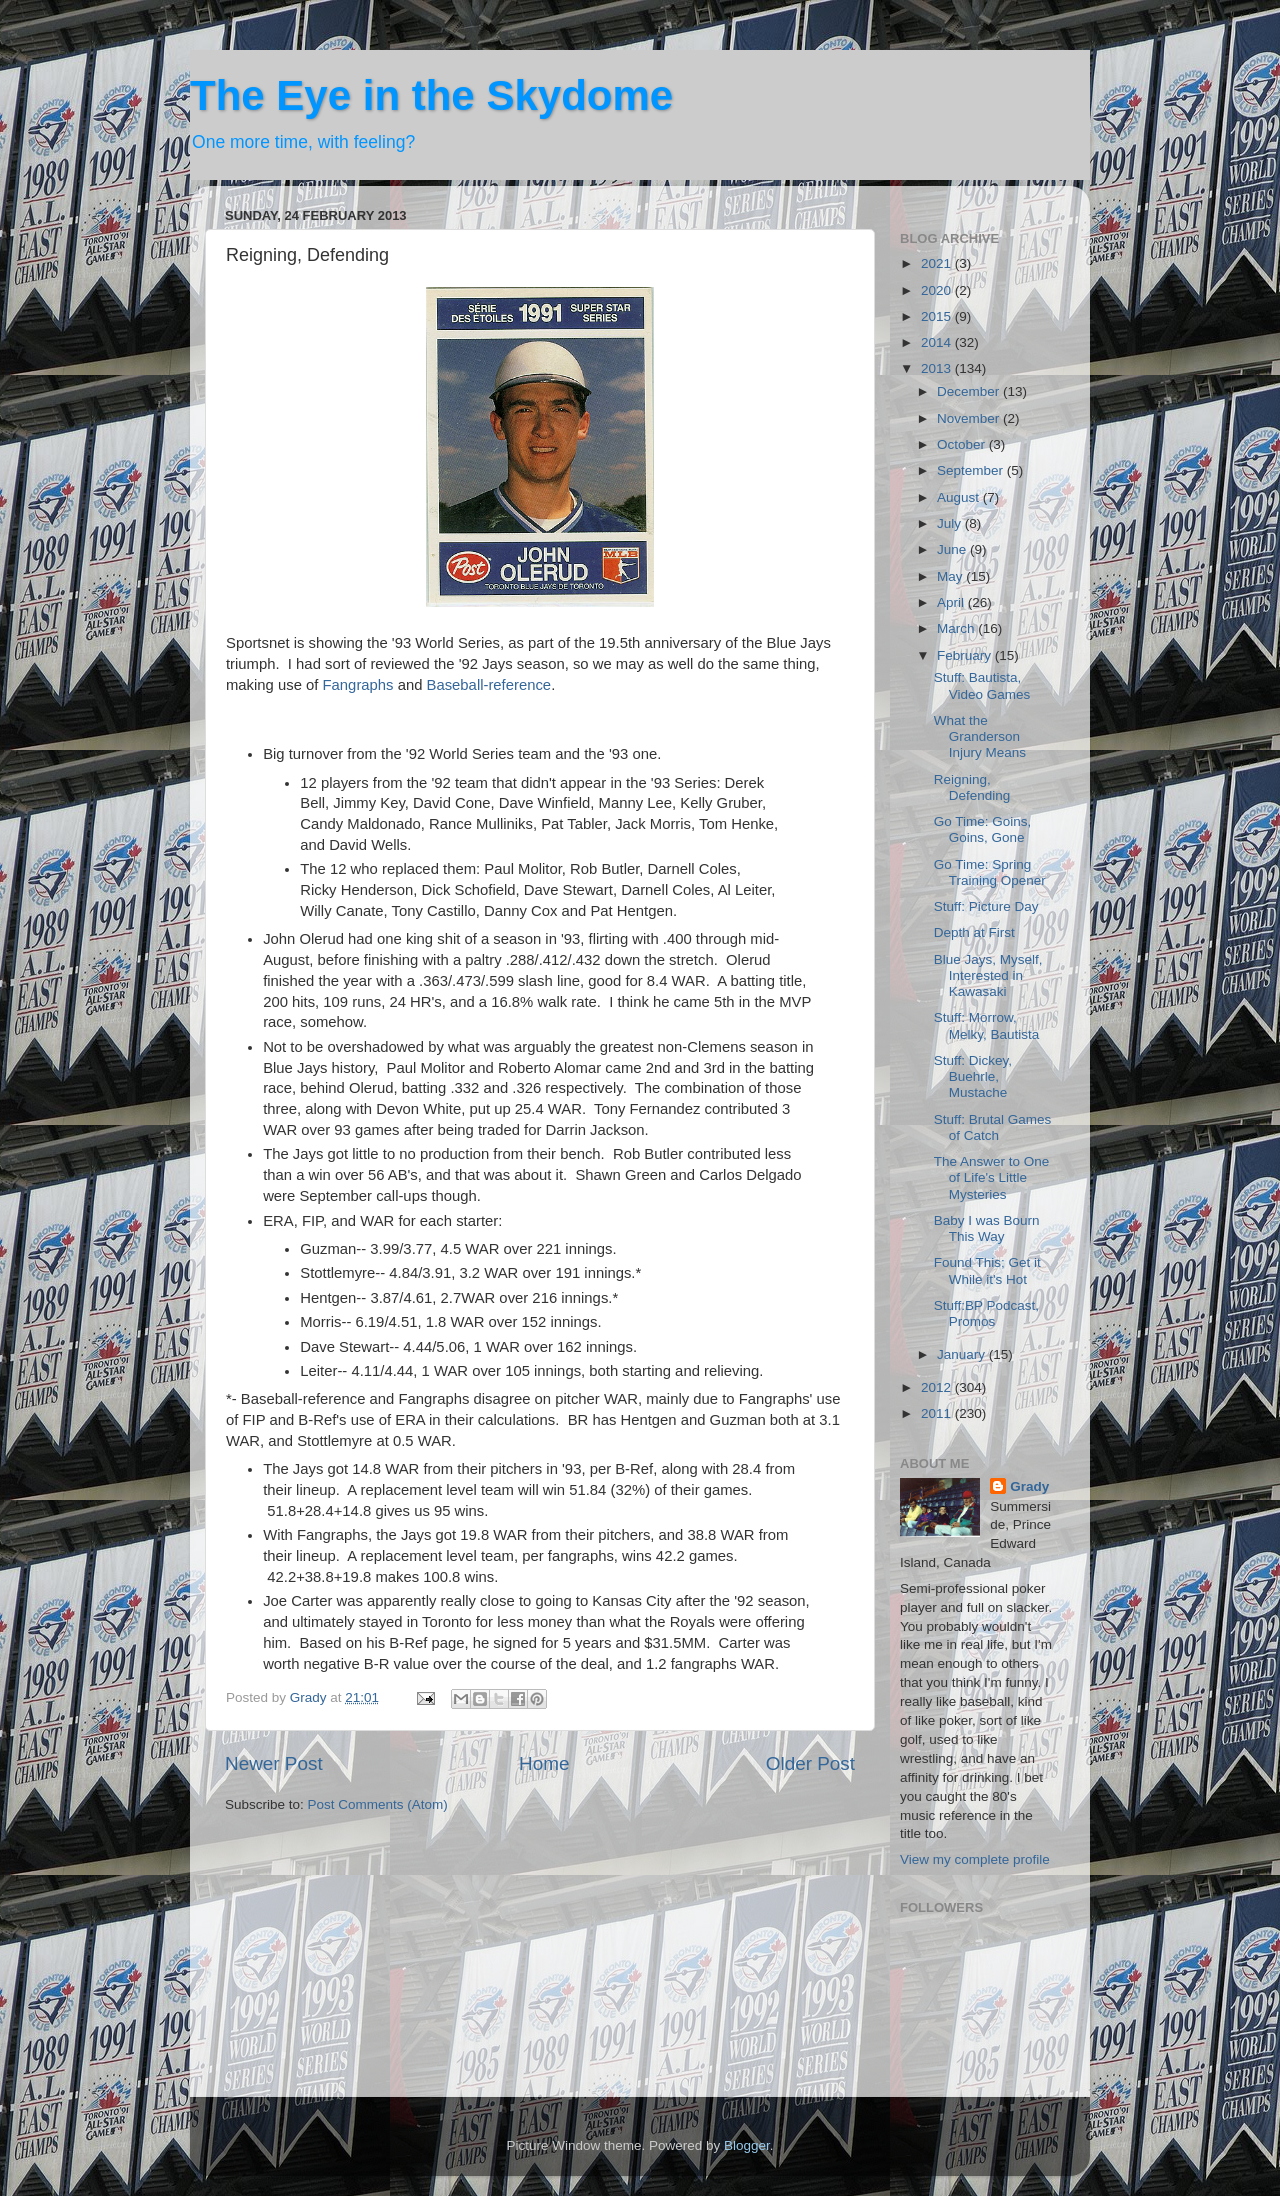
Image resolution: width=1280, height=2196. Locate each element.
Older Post (810, 1763)
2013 (938, 368)
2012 (938, 1387)
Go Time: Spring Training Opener (990, 872)
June (953, 549)
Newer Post (274, 1763)
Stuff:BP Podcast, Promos (986, 1313)
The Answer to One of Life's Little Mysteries (992, 1177)
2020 (938, 290)
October (963, 444)
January (963, 1354)
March (957, 628)
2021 (938, 263)
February (966, 655)
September (972, 470)
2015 (938, 316)
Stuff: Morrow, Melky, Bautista (987, 1025)
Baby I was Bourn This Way (987, 1228)
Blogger (747, 2145)
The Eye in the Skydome (431, 95)
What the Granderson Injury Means (980, 736)
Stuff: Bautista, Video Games (982, 685)
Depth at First (974, 932)
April (952, 602)
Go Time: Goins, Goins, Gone (983, 829)
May (951, 576)
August (960, 497)
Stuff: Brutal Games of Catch (993, 1127)
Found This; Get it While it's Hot (987, 1270)
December (970, 391)
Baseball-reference (489, 685)
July (951, 523)
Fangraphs (358, 685)
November (970, 418)
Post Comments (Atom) (378, 1804)
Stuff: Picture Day (986, 906)
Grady (1029, 1486)
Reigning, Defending (972, 787)
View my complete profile (975, 1859)
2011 (938, 1413)
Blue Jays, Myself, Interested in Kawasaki (988, 975)
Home (544, 1763)
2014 (938, 342)
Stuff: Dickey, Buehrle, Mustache (973, 1076)
